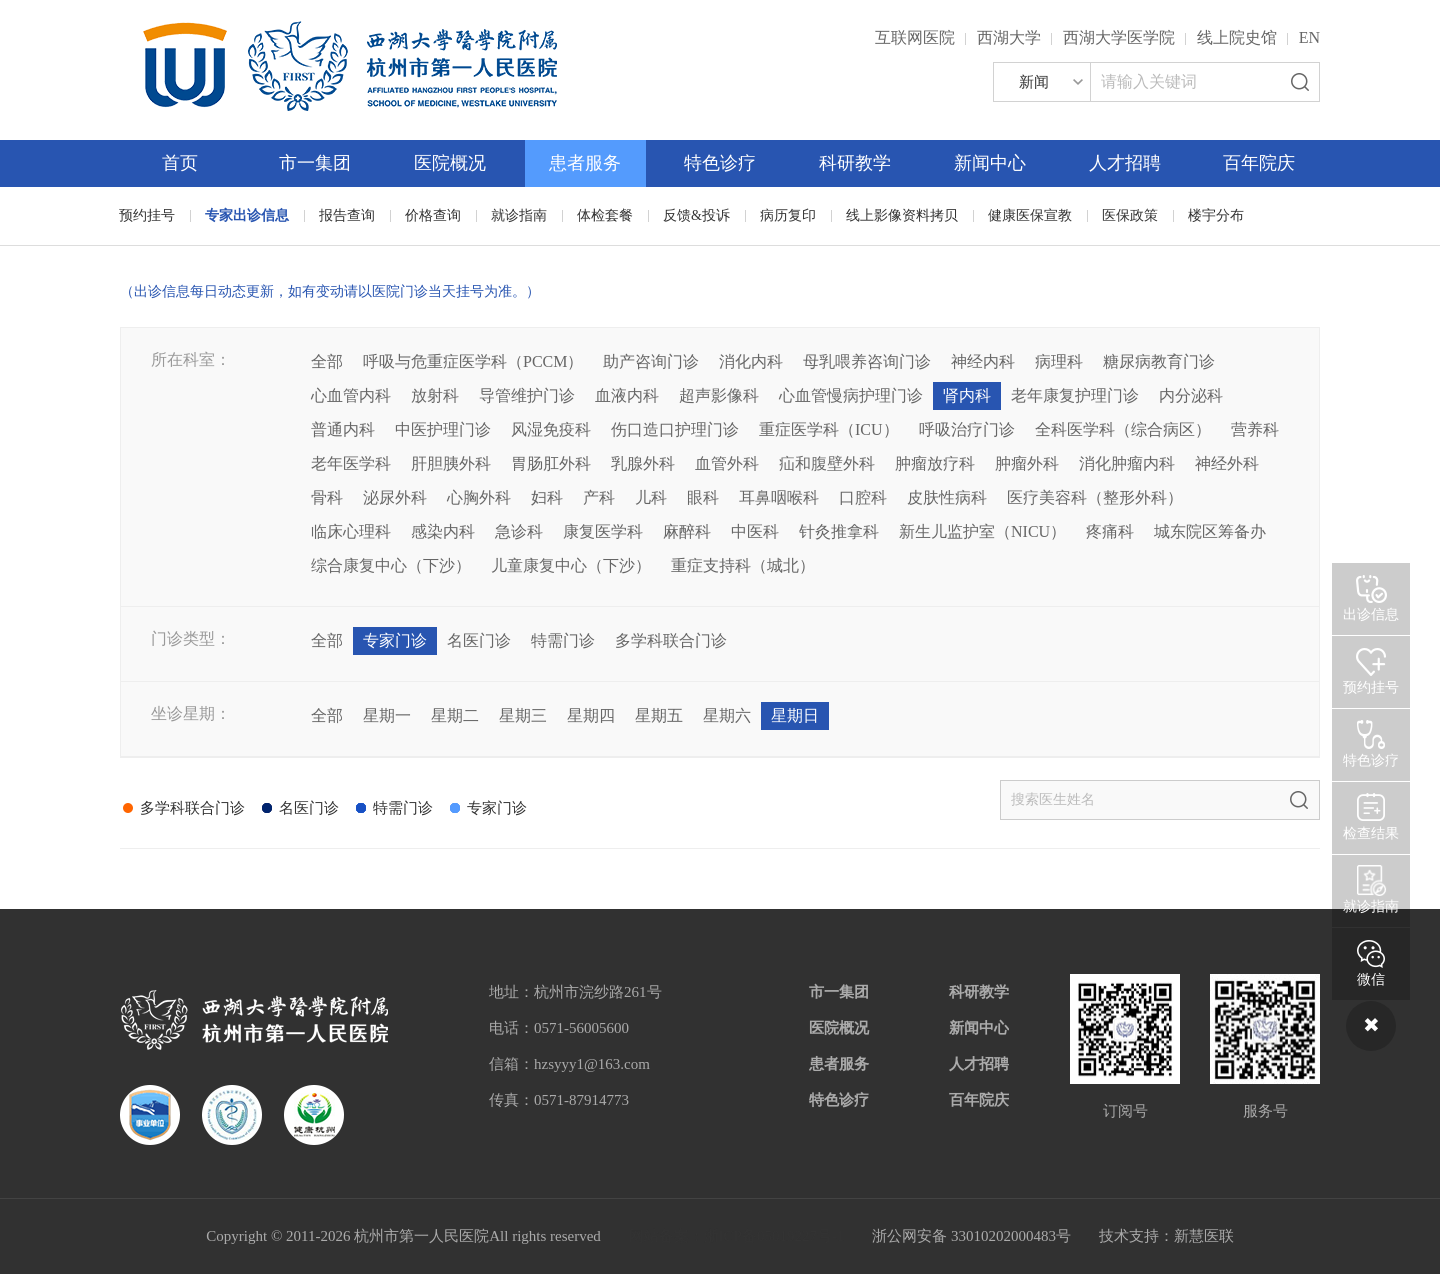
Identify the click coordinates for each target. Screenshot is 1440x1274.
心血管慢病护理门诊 (851, 395)
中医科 (755, 531)
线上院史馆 (1237, 37)
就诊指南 (519, 215)
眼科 (703, 497)
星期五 (659, 715)
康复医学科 (603, 531)
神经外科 (1227, 463)
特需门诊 (563, 640)
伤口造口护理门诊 (675, 429)
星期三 (523, 715)
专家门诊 (395, 640)
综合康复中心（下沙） (391, 565)
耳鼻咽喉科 (779, 497)
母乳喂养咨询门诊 (867, 361)
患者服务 (585, 163)
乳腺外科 (643, 463)
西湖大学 (1009, 37)
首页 (180, 163)
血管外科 (727, 463)
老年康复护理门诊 (1075, 395)
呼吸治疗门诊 (967, 429)
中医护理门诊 (443, 429)
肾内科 (967, 395)
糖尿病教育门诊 (1159, 361)
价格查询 (433, 215)
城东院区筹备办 (1210, 531)
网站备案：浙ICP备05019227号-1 (737, 1236)
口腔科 (863, 497)
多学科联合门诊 (671, 640)
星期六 (727, 715)
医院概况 (450, 163)
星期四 (591, 715)
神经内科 (983, 361)
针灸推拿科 (839, 531)
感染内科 (443, 531)
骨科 (327, 497)
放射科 (435, 395)
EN (1309, 37)
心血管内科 (351, 395)
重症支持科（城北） (743, 565)
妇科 (547, 497)
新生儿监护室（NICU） (982, 531)
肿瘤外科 (1027, 463)
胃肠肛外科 (551, 463)
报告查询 (347, 215)
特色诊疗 (720, 163)
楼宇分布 (1216, 215)
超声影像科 (719, 395)
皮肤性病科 (947, 497)
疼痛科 (1110, 531)
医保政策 (1130, 215)
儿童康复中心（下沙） (571, 565)
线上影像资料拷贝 (902, 215)
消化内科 (751, 361)
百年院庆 (1259, 163)
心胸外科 (479, 497)
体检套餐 (605, 215)
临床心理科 (351, 531)
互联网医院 (915, 37)
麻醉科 (687, 531)
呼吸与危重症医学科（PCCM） (473, 361)
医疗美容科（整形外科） (1095, 497)
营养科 (1255, 429)
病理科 (1059, 361)
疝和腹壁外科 (827, 463)
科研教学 (855, 163)
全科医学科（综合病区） (1123, 429)
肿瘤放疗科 (935, 463)
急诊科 (519, 531)
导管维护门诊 (527, 395)
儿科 (651, 497)
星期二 (455, 715)
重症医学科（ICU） (829, 429)
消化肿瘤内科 (1127, 463)
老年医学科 (351, 463)
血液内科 (627, 395)
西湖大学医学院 (1119, 37)
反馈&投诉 (696, 215)
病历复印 (788, 215)
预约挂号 (147, 215)
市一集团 (315, 163)
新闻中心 (990, 163)
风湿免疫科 (551, 429)
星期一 (387, 715)
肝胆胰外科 (451, 463)
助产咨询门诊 (651, 361)
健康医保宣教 (1030, 215)
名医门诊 (479, 640)
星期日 (795, 715)
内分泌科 (1191, 395)
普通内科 (343, 429)
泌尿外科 (395, 497)
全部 (327, 361)
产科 (599, 497)
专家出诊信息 (247, 215)
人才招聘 (1125, 163)
